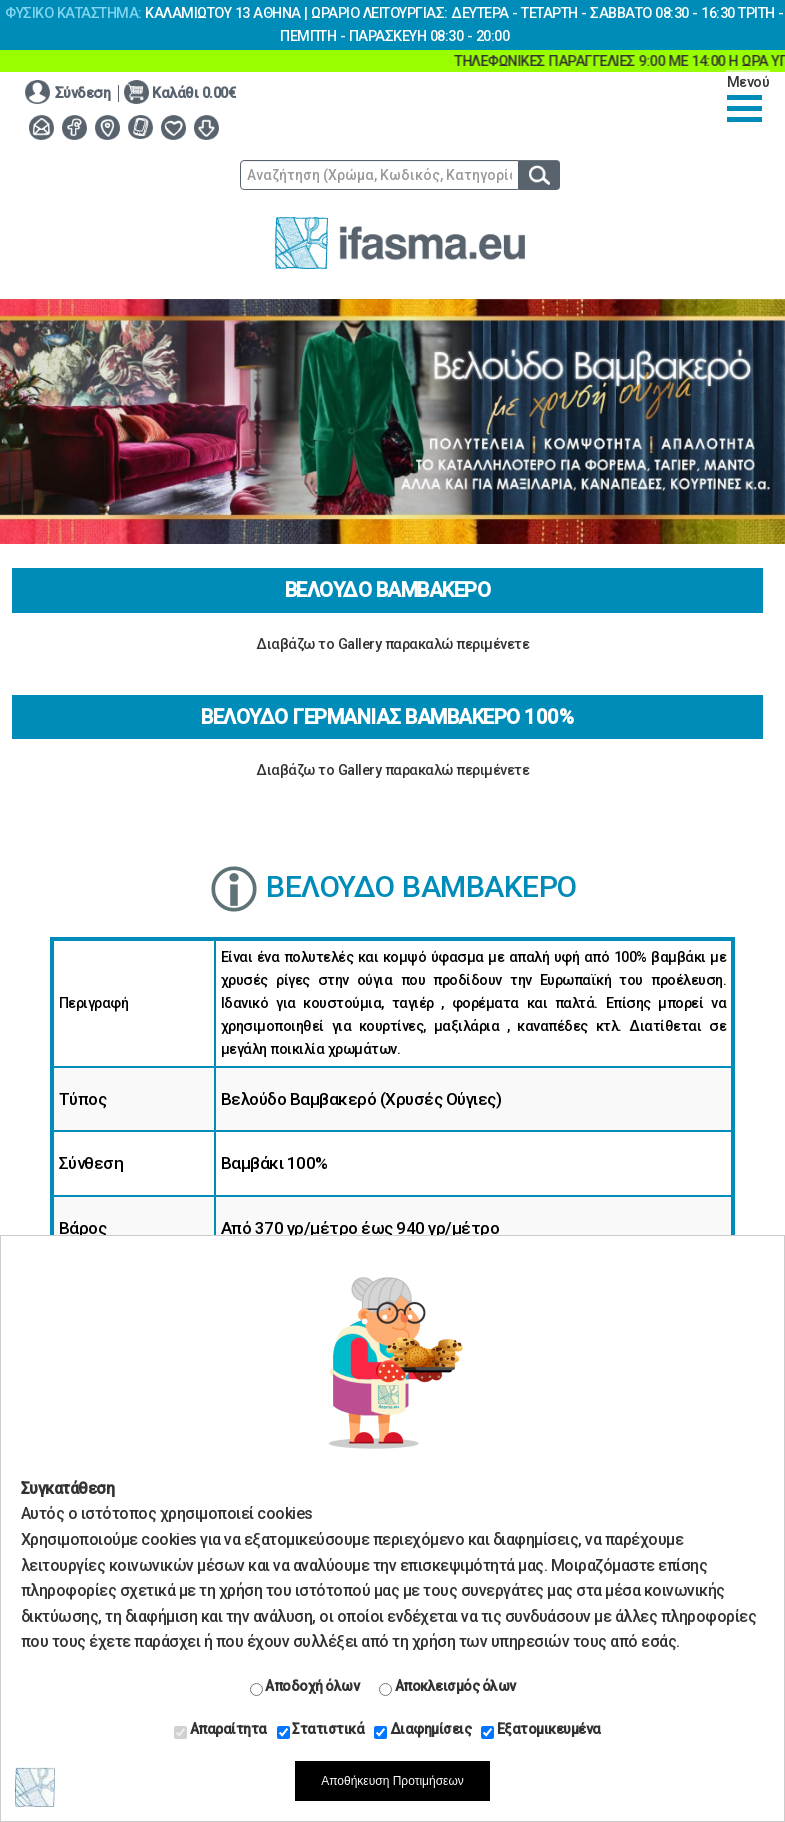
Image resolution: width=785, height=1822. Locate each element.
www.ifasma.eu (400, 243)
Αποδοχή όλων (305, 1687)
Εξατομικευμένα (541, 1730)
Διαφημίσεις (422, 1730)
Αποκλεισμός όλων (447, 1687)
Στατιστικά (321, 1730)
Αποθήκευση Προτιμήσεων (392, 1781)
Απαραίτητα (220, 1730)
